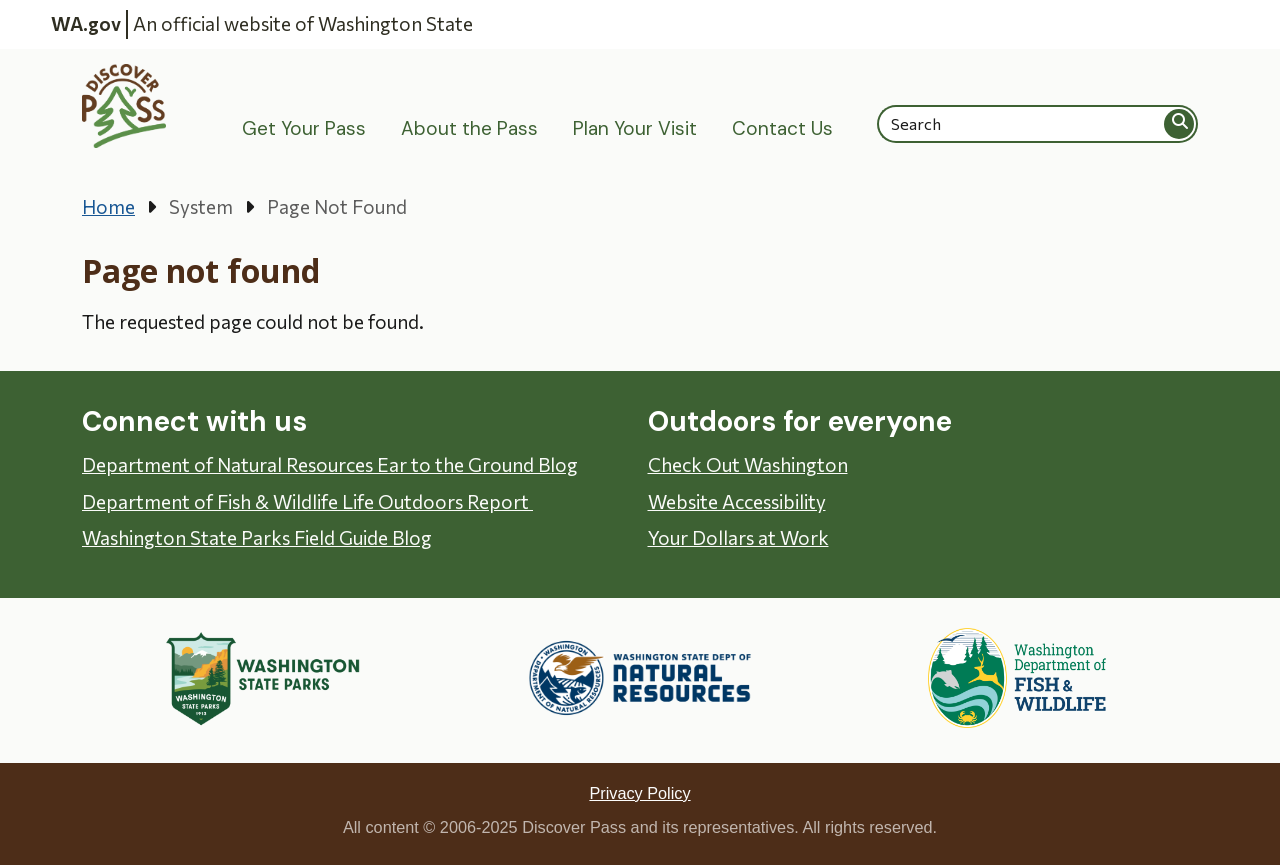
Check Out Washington (748, 464)
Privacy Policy (639, 793)
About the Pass (469, 128)
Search (1180, 123)
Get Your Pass (304, 128)
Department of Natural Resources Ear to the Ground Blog (330, 464)
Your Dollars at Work (738, 537)
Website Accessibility (737, 501)
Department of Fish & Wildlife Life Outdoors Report (307, 501)
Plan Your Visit (635, 128)
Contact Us (782, 128)
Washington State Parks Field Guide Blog (257, 537)
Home (108, 206)
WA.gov (86, 23)
